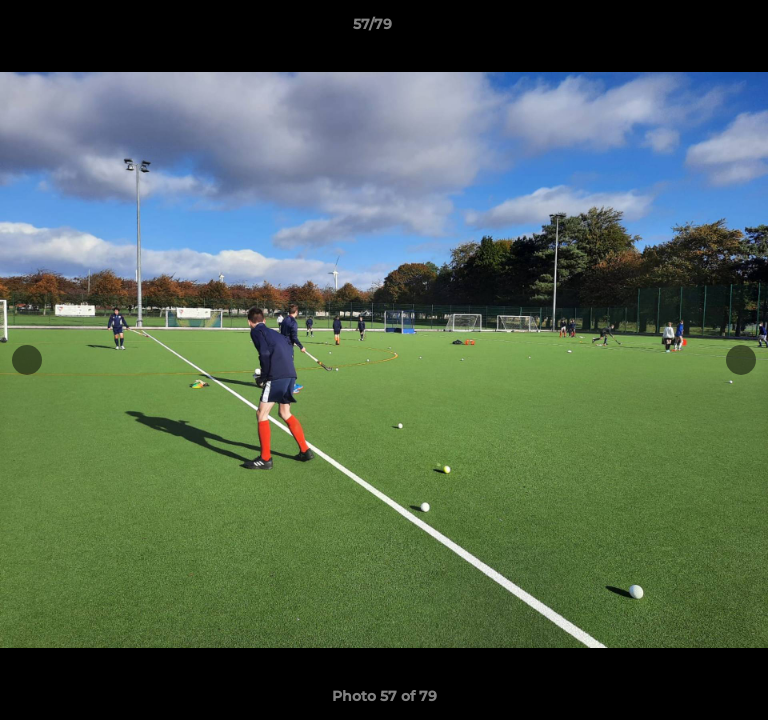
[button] (696, 29)
